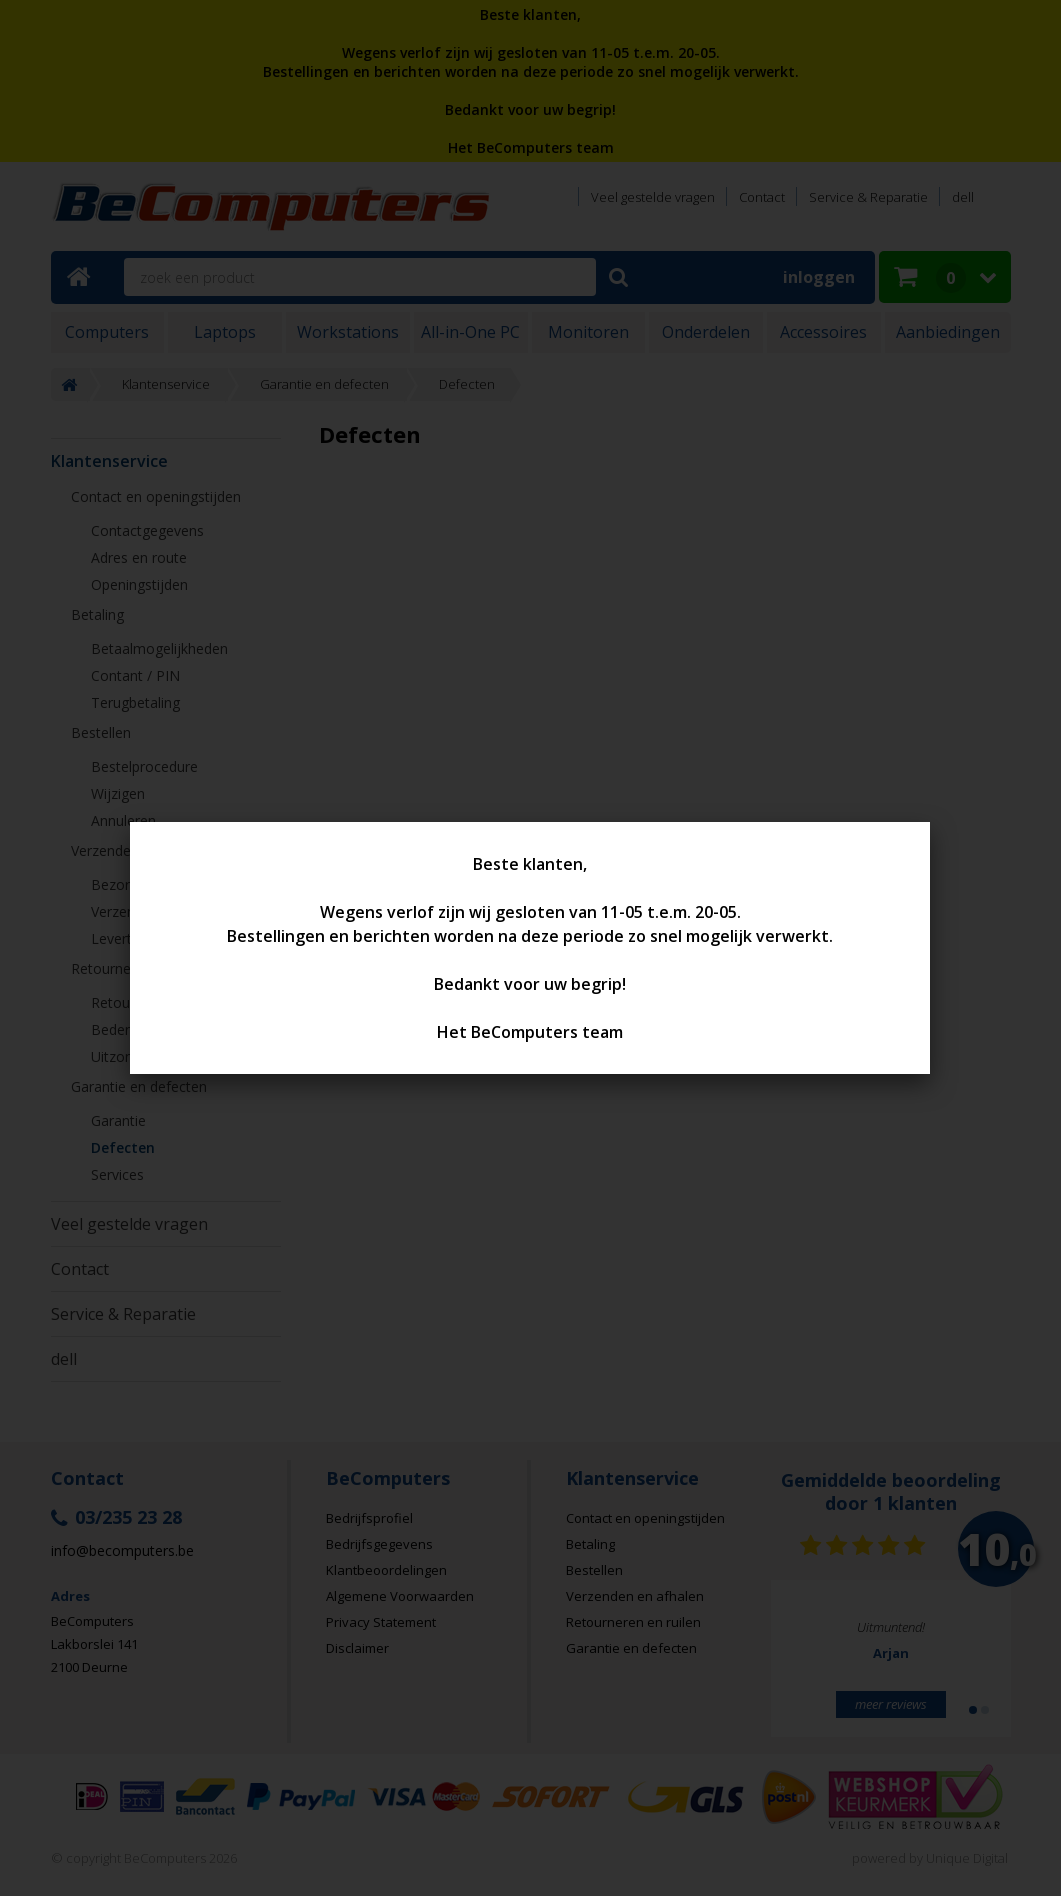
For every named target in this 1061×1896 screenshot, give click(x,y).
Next (965, 1667)
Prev (817, 1667)
